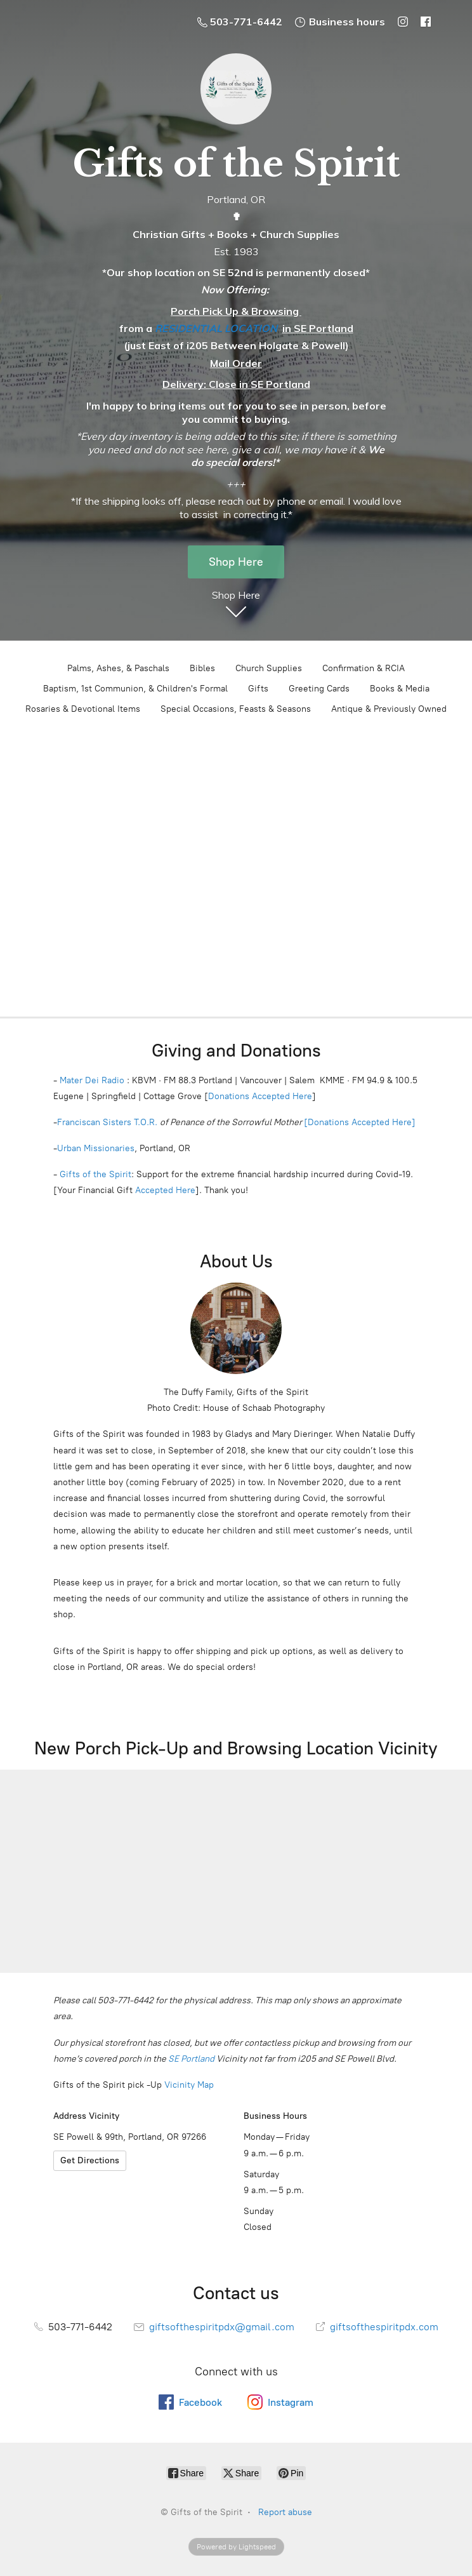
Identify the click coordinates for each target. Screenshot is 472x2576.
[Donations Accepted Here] (360, 1122)
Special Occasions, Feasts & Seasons (236, 709)
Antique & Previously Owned (389, 709)
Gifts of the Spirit (95, 1174)
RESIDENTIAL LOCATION (216, 328)
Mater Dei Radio (92, 1080)
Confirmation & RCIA (363, 668)
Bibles (202, 668)
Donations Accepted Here (260, 1096)
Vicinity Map (189, 2084)
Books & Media (399, 688)
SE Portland (191, 2058)
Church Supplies (268, 668)
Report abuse (285, 2512)
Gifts (258, 688)
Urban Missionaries (95, 1148)
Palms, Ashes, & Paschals (118, 668)
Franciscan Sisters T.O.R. (107, 1122)
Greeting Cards (319, 688)
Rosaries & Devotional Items (82, 709)
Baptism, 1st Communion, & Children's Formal (135, 688)
